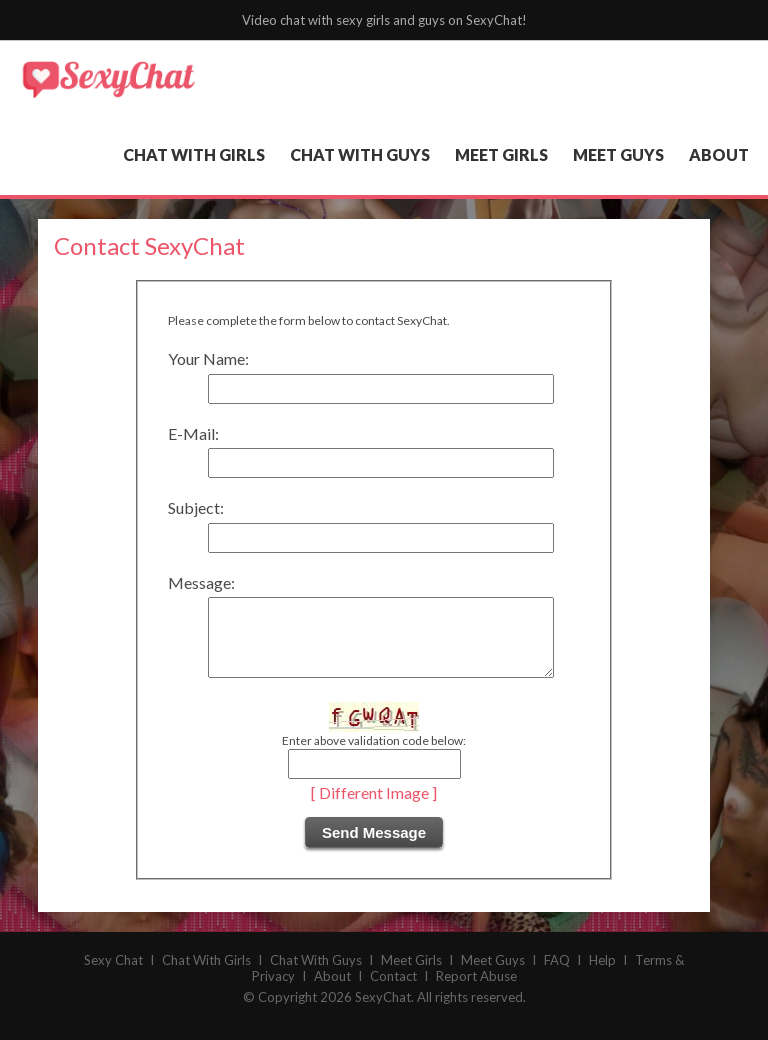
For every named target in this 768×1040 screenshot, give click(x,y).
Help (602, 975)
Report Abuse (476, 991)
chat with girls (194, 154)
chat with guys (360, 154)
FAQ (557, 975)
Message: (201, 582)
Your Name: (208, 358)
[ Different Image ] (374, 807)
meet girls (501, 154)
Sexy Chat (113, 975)
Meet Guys (493, 975)
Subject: (196, 507)
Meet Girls (411, 975)
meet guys (618, 154)
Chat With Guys (316, 975)
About (332, 991)
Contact (393, 991)
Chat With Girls (206, 975)
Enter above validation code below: (374, 755)
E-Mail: (193, 433)
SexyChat (383, 1012)
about (719, 154)
